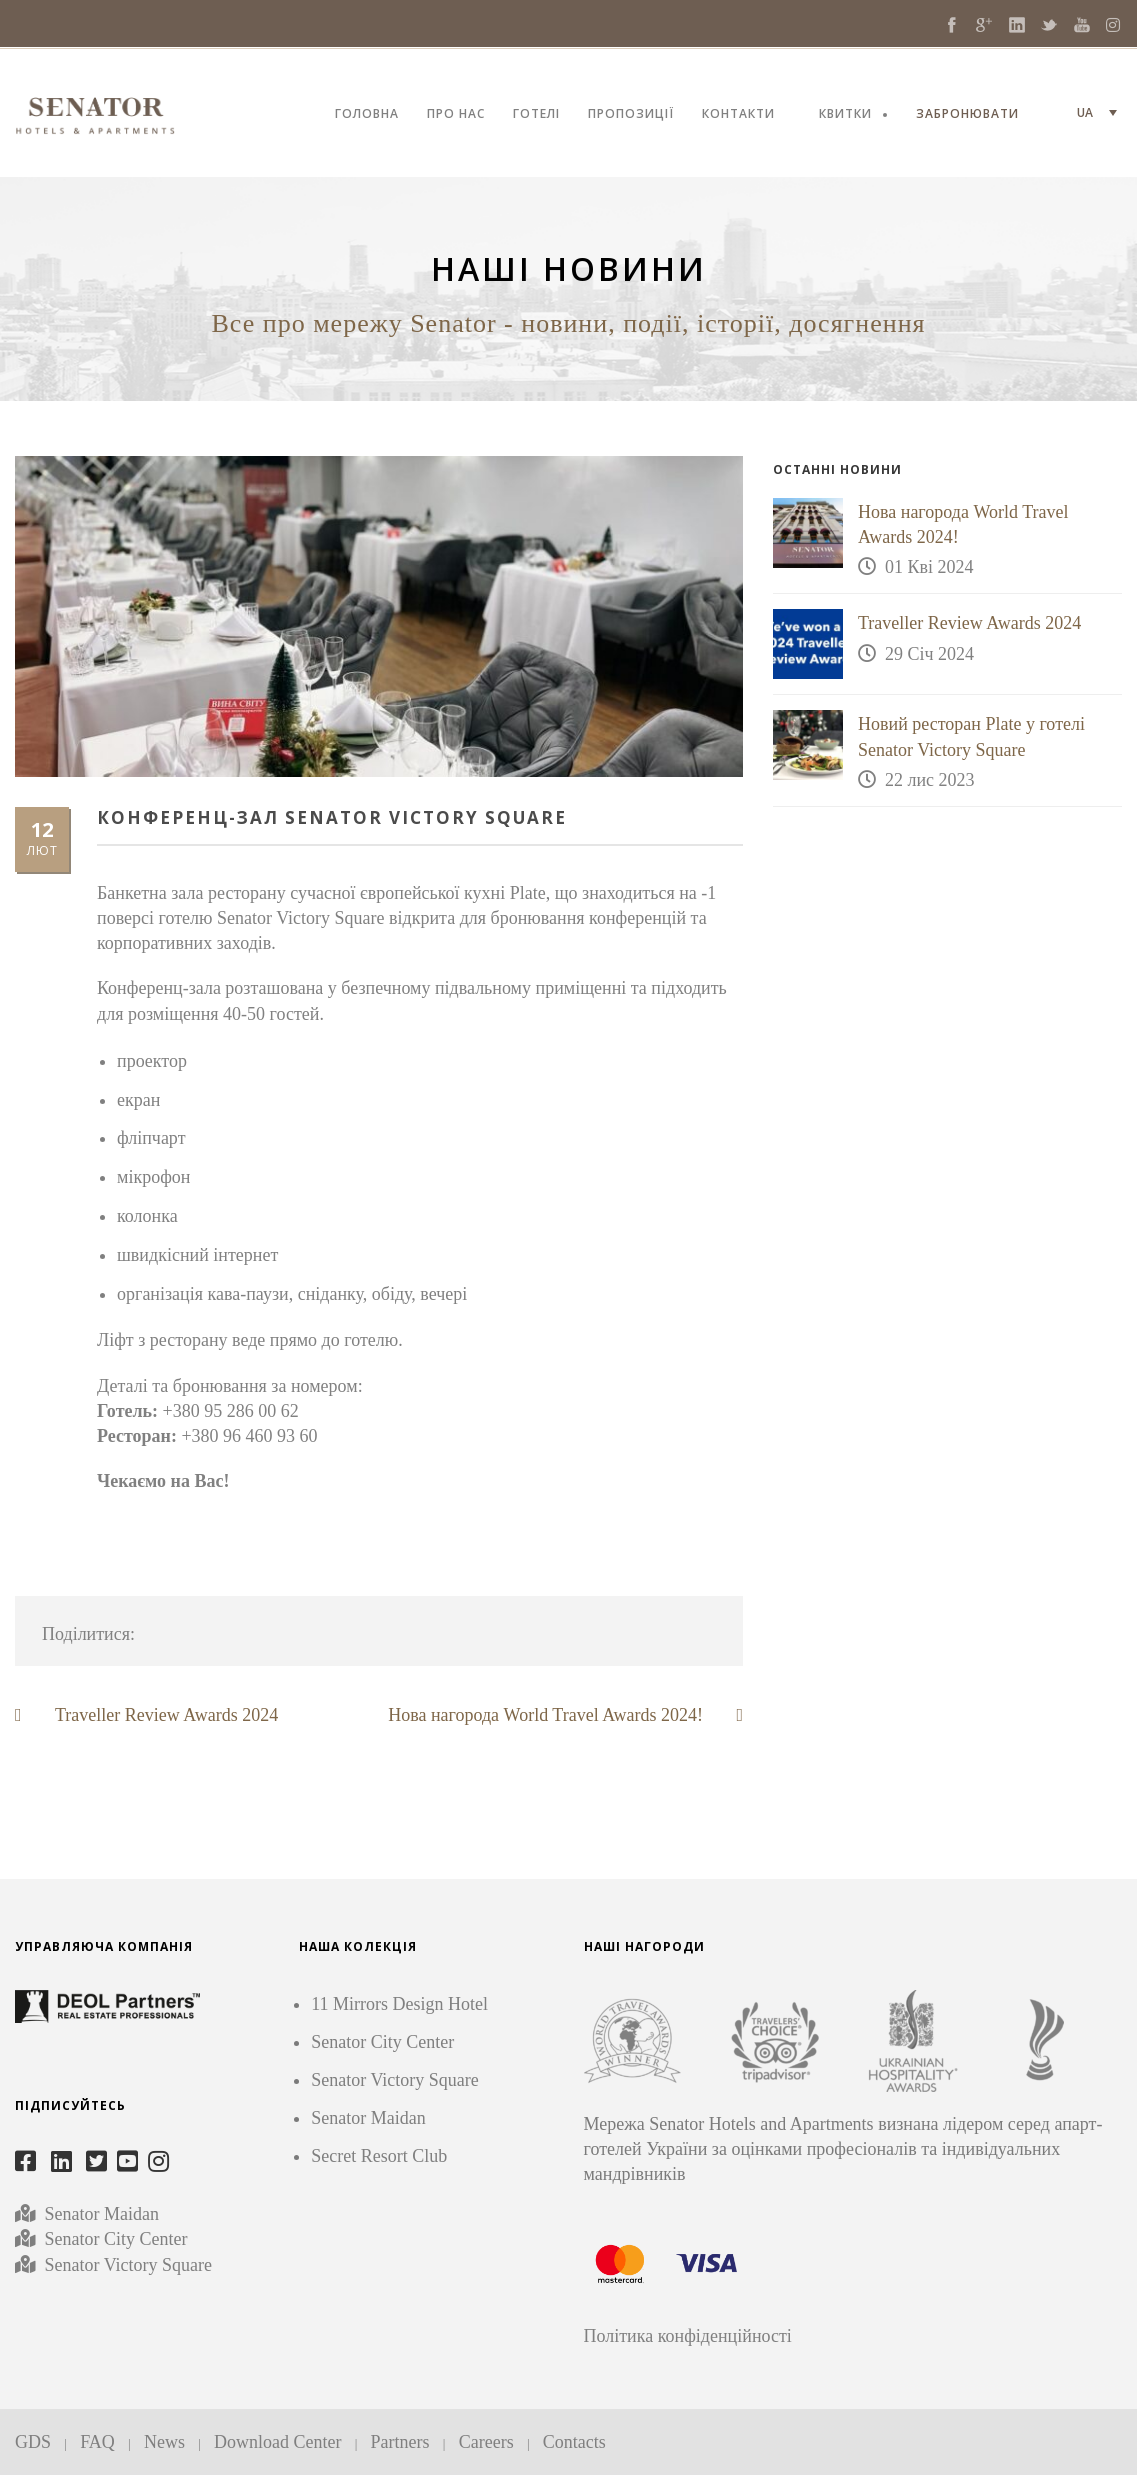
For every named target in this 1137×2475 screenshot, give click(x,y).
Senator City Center (113, 2239)
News (164, 2442)
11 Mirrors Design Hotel (399, 2004)
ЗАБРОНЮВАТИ (967, 115)
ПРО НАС (456, 115)
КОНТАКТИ (738, 115)
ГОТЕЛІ (536, 115)
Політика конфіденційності (688, 2336)
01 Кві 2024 (929, 567)
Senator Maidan (99, 2214)
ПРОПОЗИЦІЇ (631, 115)
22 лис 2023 (930, 780)
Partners (400, 2442)
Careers (486, 2442)
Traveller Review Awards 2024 (969, 623)
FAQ (97, 2442)
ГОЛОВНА (367, 115)
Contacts (574, 2442)
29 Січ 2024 (929, 654)
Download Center (277, 2442)
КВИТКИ (845, 115)
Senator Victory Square (129, 2265)
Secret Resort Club (379, 2156)
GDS (33, 2442)
